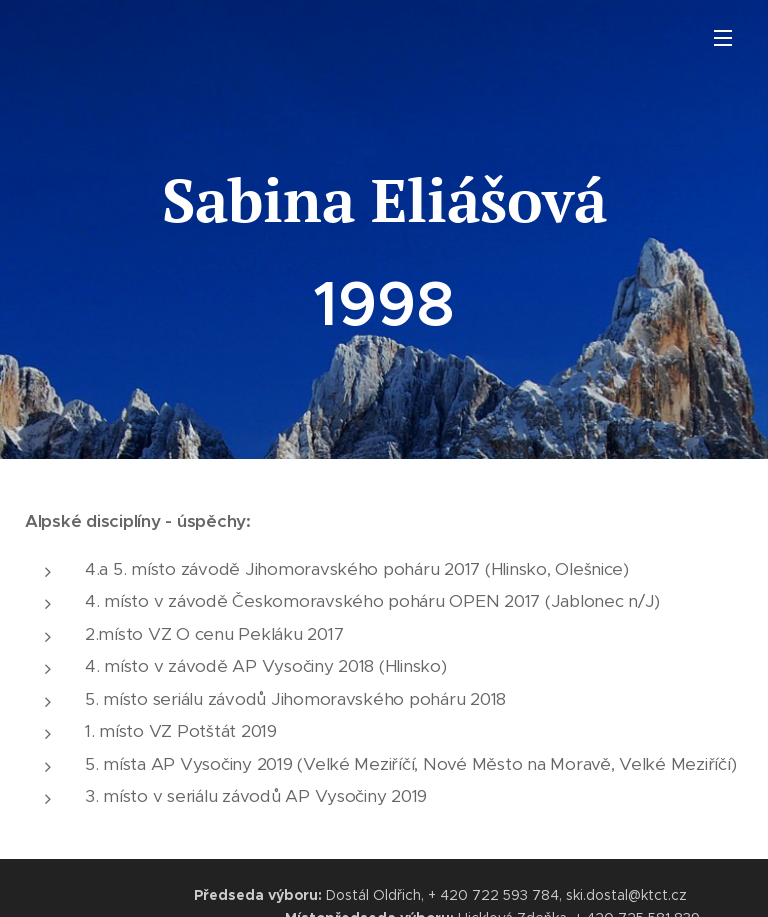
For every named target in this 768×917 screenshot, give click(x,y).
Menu (723, 38)
